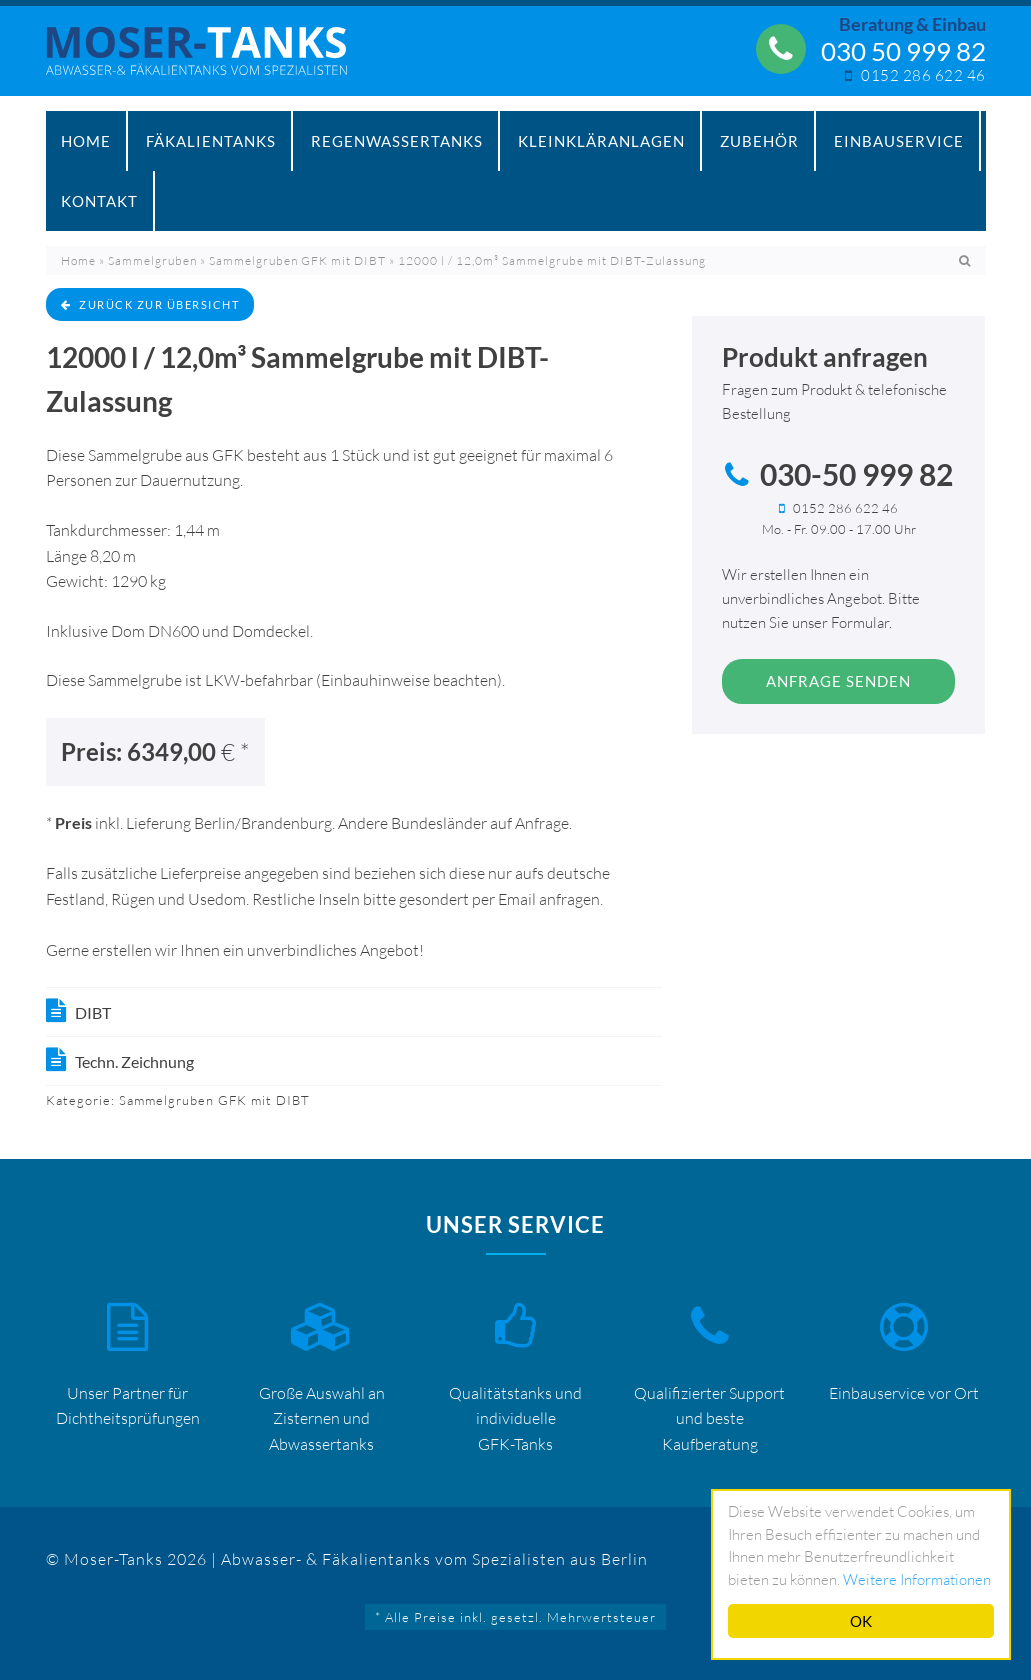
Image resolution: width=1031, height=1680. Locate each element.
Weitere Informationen (917, 1579)
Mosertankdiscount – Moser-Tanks (207, 61)
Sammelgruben (152, 260)
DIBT (93, 1012)
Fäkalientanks (211, 141)
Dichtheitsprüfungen (128, 1418)
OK (861, 1621)
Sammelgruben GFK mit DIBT (297, 260)
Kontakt (99, 201)
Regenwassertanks (397, 141)
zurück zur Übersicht (150, 304)
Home (86, 141)
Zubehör (759, 141)
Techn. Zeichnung (134, 1061)
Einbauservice (899, 141)
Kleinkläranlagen (601, 141)
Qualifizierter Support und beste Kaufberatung (709, 1418)
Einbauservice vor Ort (904, 1393)
